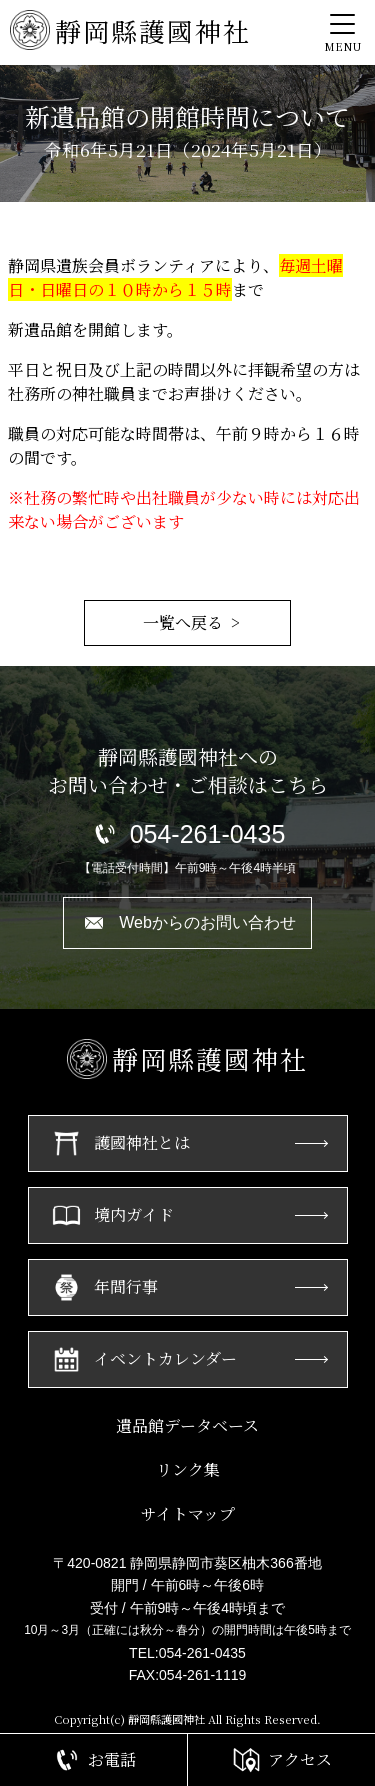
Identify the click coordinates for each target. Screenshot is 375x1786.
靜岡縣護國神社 (130, 30)
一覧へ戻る (183, 622)
